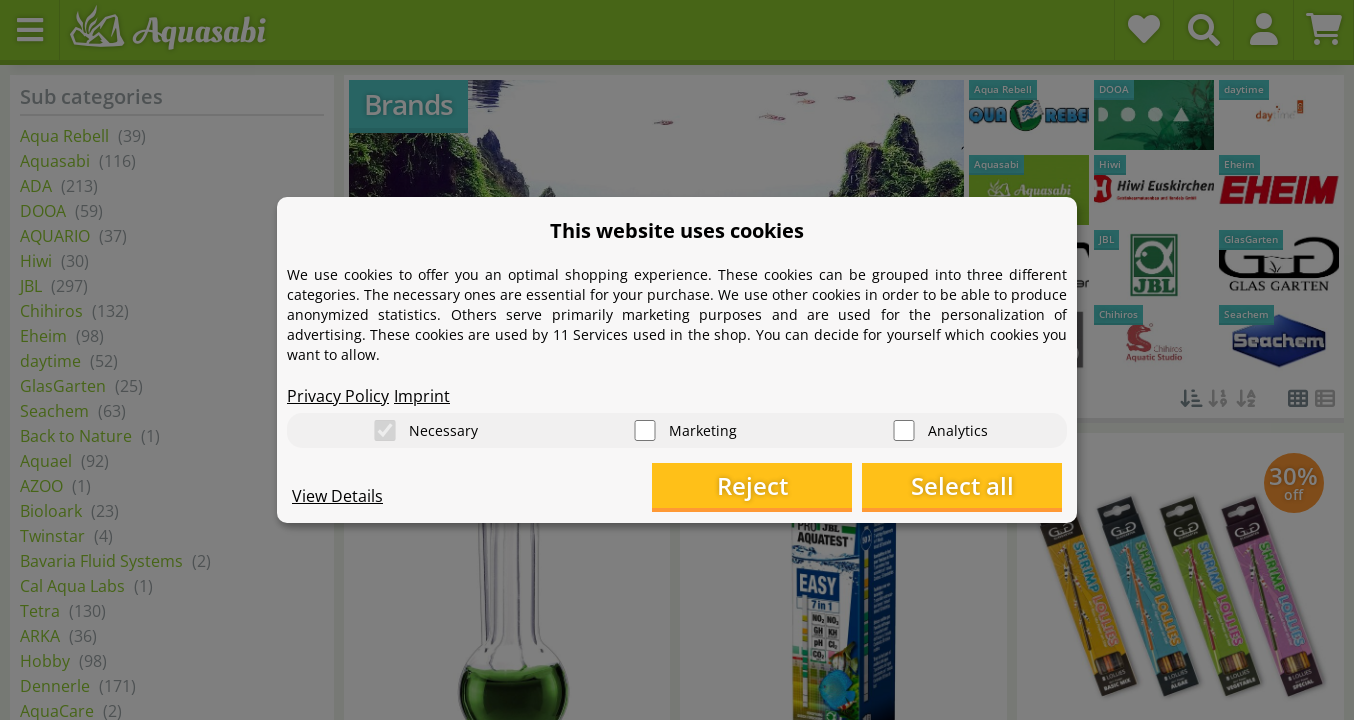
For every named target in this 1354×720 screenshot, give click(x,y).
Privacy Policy (338, 396)
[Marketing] (645, 430)
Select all (962, 485)
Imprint (422, 396)
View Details (337, 496)
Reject (752, 485)
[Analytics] (904, 430)
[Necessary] (385, 430)
